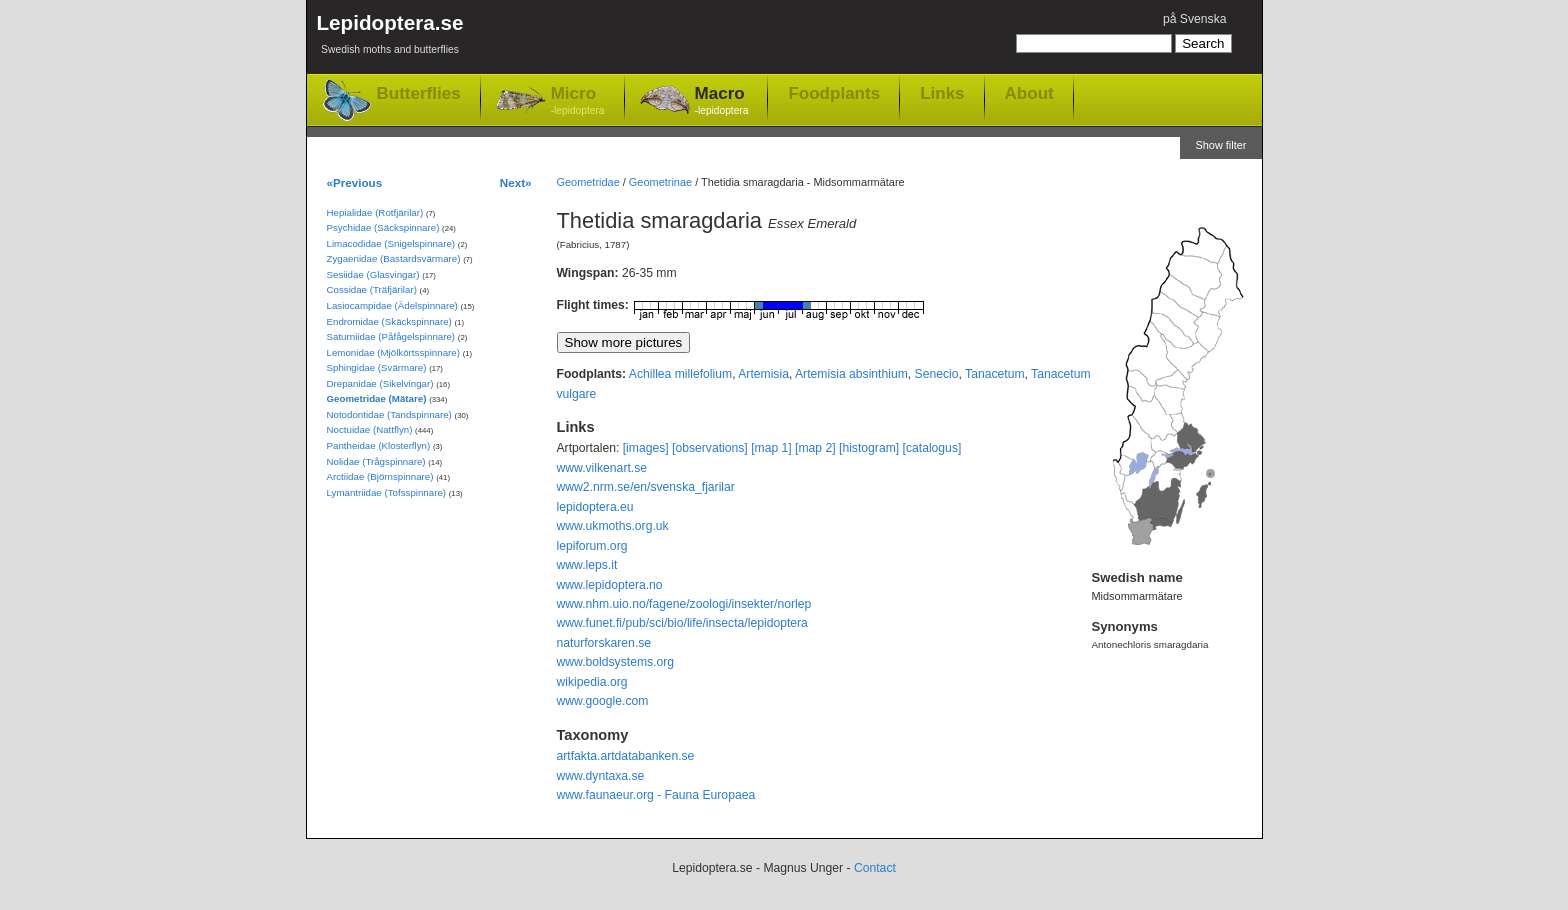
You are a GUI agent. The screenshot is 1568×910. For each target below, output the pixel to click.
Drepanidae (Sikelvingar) (380, 383)
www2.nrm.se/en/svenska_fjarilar (646, 487)
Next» (516, 182)
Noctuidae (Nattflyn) (370, 429)
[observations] (710, 448)
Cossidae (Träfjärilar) (372, 289)
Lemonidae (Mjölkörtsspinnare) (393, 352)
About (1029, 93)
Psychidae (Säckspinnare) (383, 227)
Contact (875, 868)
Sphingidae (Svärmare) (377, 367)
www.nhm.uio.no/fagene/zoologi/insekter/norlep (684, 604)
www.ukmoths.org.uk (613, 526)
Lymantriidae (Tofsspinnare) (387, 492)
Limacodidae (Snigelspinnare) (391, 243)
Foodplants (834, 93)
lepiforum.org (592, 546)
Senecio (937, 374)
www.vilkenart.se (602, 468)
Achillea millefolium (680, 374)
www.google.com (603, 701)
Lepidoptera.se (390, 37)
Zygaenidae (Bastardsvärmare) (394, 258)
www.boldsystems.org (616, 662)
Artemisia (763, 374)
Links (942, 93)
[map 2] (815, 448)
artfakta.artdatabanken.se (626, 756)
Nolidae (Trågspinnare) (376, 461)
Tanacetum (994, 374)
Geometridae (588, 182)
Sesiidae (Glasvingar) (373, 274)
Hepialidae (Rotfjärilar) (375, 212)
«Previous (355, 182)
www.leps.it (587, 565)
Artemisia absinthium (851, 374)
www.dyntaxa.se (601, 776)
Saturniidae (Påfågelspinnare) (391, 336)
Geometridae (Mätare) (377, 398)
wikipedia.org (592, 682)
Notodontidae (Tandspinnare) (389, 414)
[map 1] (771, 448)
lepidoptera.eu (595, 507)
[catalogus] (932, 448)
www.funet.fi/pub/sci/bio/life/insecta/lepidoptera (682, 623)
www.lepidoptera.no (610, 585)
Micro (578, 101)
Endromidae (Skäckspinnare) (389, 321)
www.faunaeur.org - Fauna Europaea (656, 795)
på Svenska (1195, 19)
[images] (646, 448)
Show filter (1220, 145)
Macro (722, 101)
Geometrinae (660, 182)
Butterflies (419, 93)
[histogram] (869, 448)
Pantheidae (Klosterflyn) (379, 445)
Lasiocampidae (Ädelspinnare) (392, 305)
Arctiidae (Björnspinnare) (380, 476)
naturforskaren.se (604, 643)
